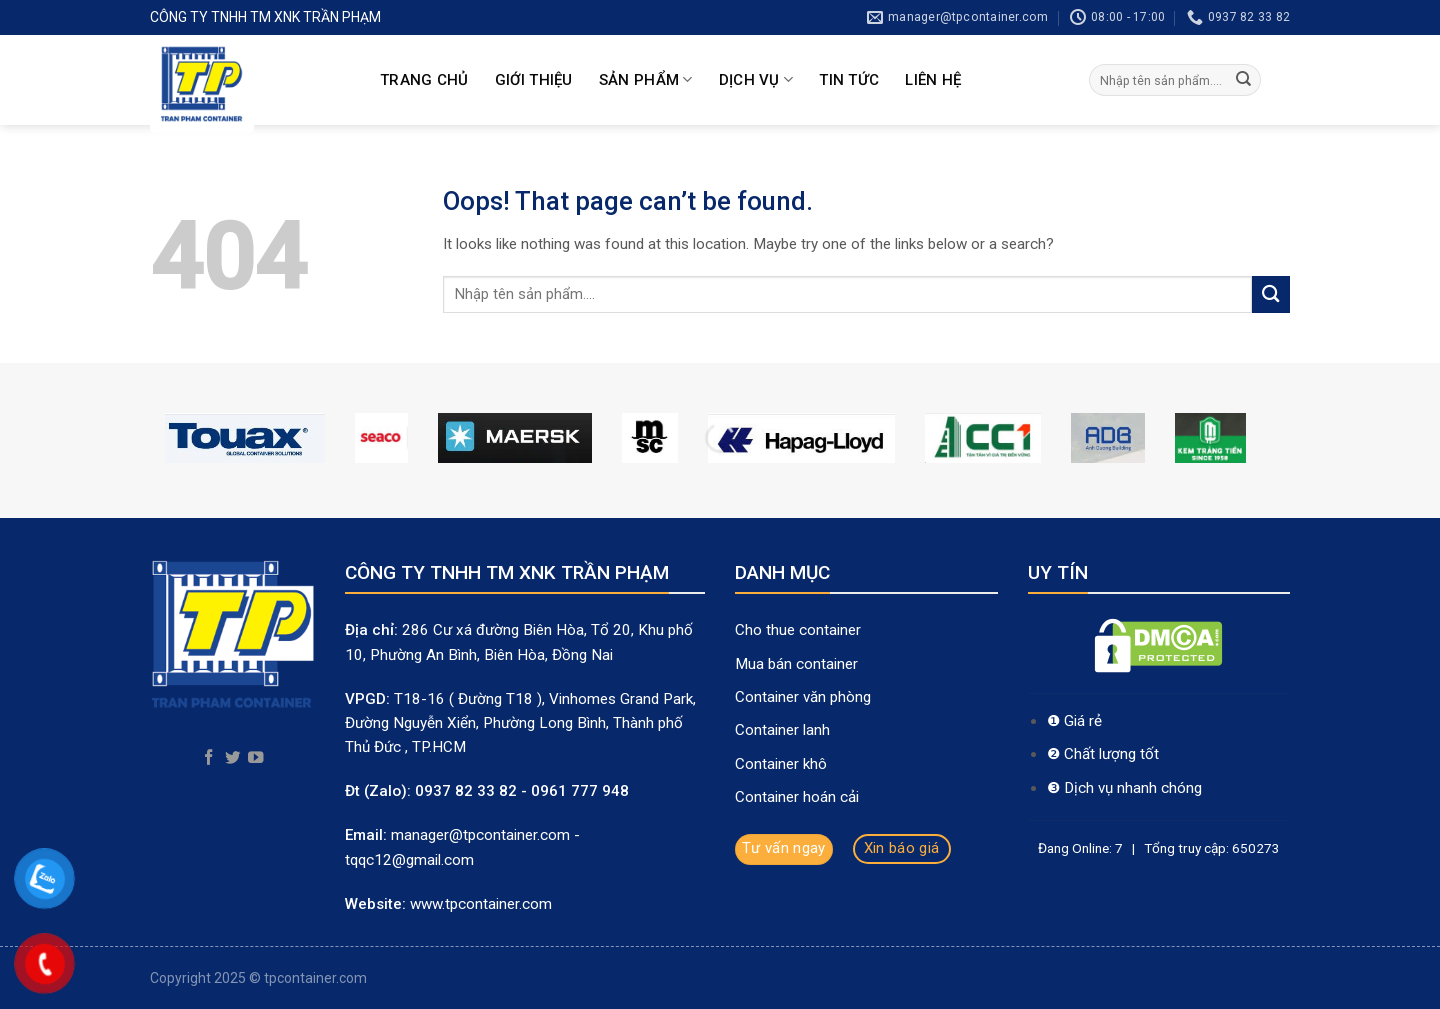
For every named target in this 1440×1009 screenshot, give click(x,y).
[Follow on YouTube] (256, 758)
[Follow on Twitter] (233, 758)
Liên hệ (933, 80)
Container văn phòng (805, 697)
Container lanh (782, 730)
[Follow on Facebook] (209, 758)
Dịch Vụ (756, 79)
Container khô (781, 764)
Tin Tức (849, 80)
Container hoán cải (797, 797)
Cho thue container (800, 630)
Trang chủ (424, 80)
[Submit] (1244, 80)
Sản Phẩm (646, 79)
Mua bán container (796, 664)
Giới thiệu (534, 80)
